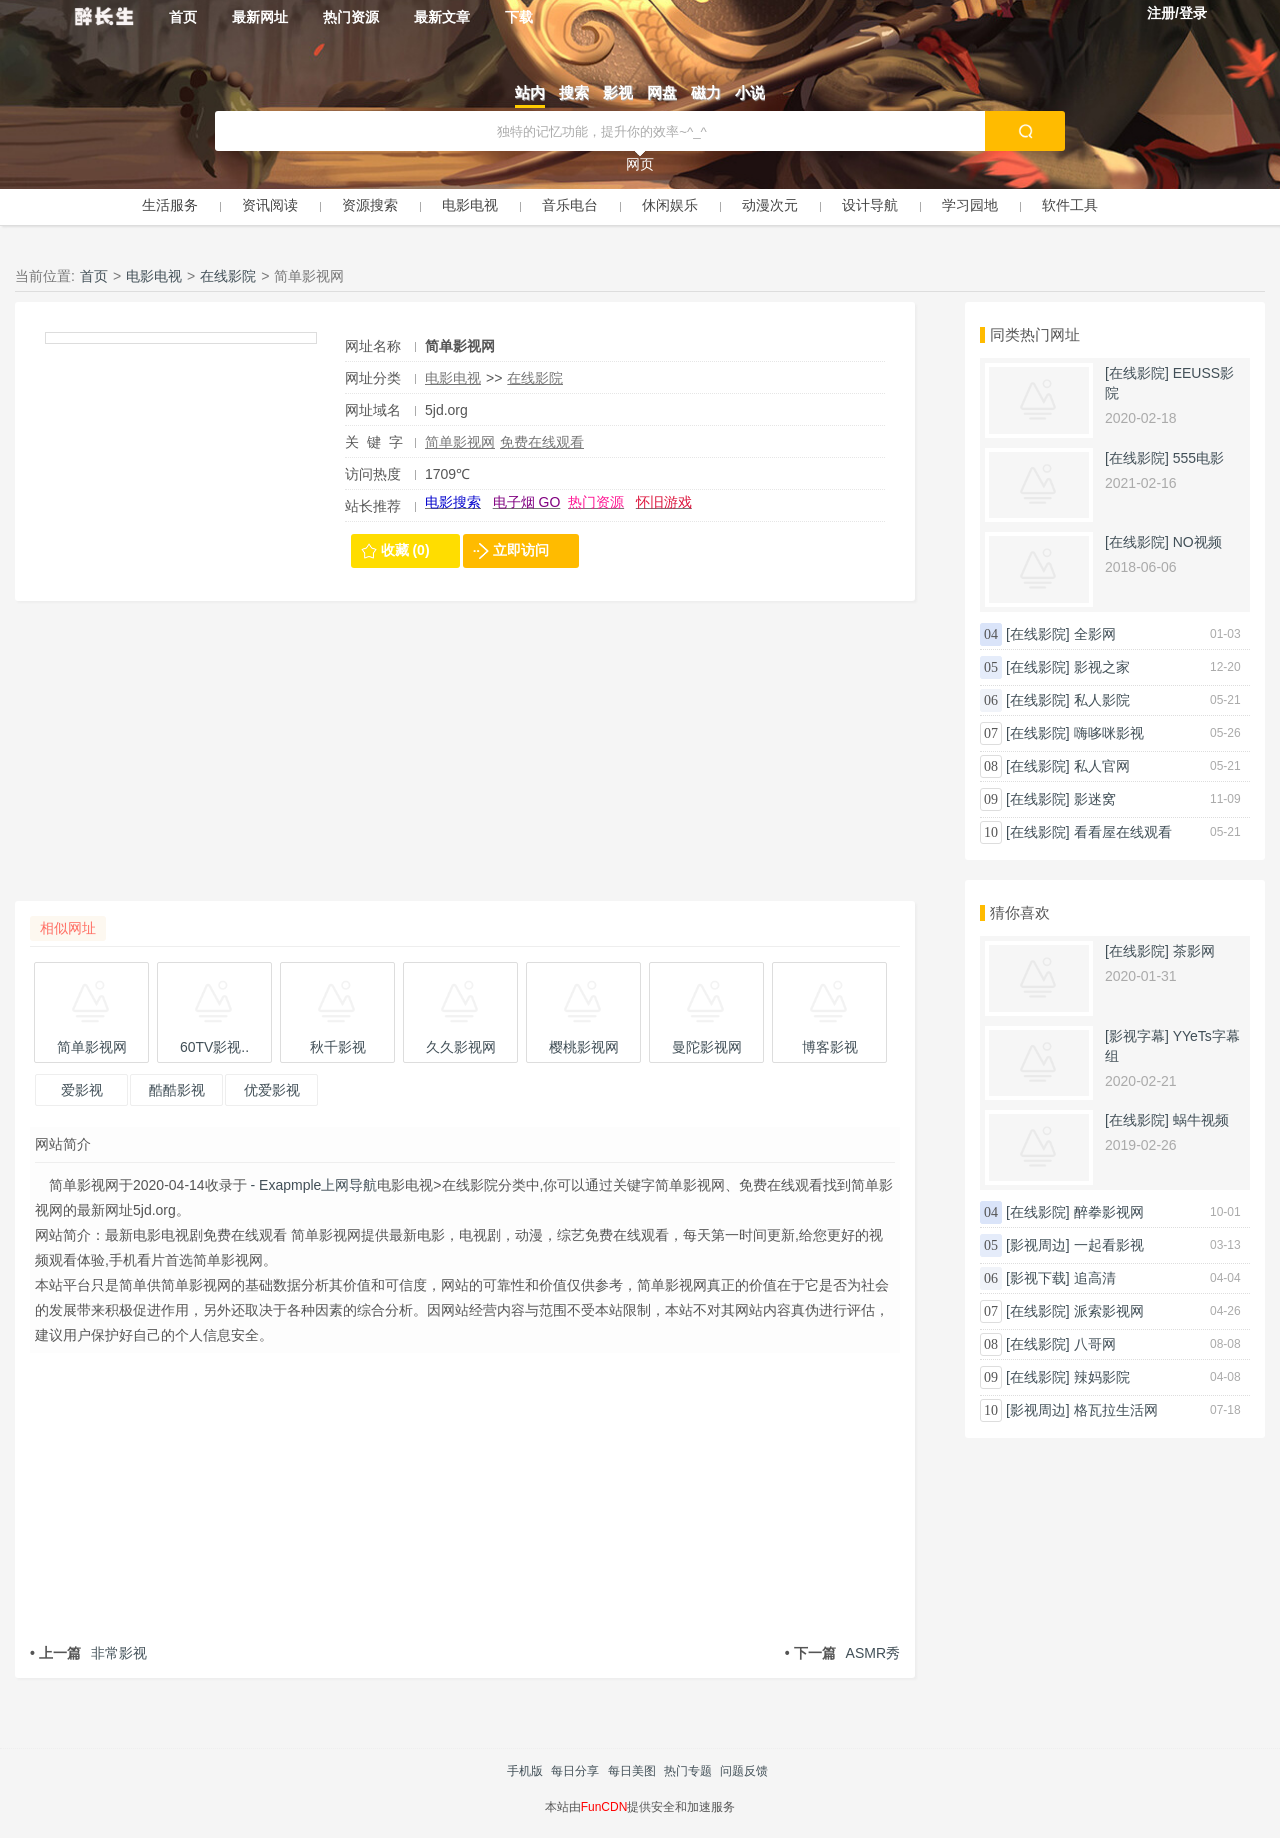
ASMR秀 (842, 1653)
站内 (530, 92)
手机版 (525, 1771)
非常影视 (88, 1653)
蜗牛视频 (1201, 1120)
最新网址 (260, 17)
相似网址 (68, 928)
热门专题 (688, 1771)
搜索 (574, 92)
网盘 (662, 92)
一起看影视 (1109, 1245)
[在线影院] (1137, 373)
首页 (183, 17)
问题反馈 (744, 1771)
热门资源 (351, 17)
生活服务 (170, 205)
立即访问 (521, 550)
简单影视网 (460, 442)
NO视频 (1197, 542)
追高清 (1095, 1278)
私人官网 (1102, 766)
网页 (640, 164)
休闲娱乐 (670, 205)
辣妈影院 (1102, 1377)
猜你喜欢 (1020, 912)
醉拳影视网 (1109, 1212)
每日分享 (575, 1771)
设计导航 (870, 205)
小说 (750, 92)
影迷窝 (1095, 799)
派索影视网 (1109, 1311)
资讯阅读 (270, 205)
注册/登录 (1177, 13)
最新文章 (442, 17)
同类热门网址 (1035, 334)
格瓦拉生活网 (1116, 1410)
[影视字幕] (1137, 1036)
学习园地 (970, 205)
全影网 (1095, 634)
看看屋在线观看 (1123, 832)
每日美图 (632, 1771)
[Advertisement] (465, 761)
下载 (519, 17)
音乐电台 (570, 205)
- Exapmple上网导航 (312, 1185)
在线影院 (228, 276)
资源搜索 (370, 205)
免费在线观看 (542, 442)
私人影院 (1102, 700)
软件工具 (1070, 205)
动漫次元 (770, 205)
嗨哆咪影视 (1109, 733)
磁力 (706, 92)
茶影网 (1194, 951)
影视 (618, 92)
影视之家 (1102, 667)
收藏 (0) (405, 550)
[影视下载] (1038, 1278)
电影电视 (470, 205)
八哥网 (1095, 1344)
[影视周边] (1038, 1245)
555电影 (1198, 458)
